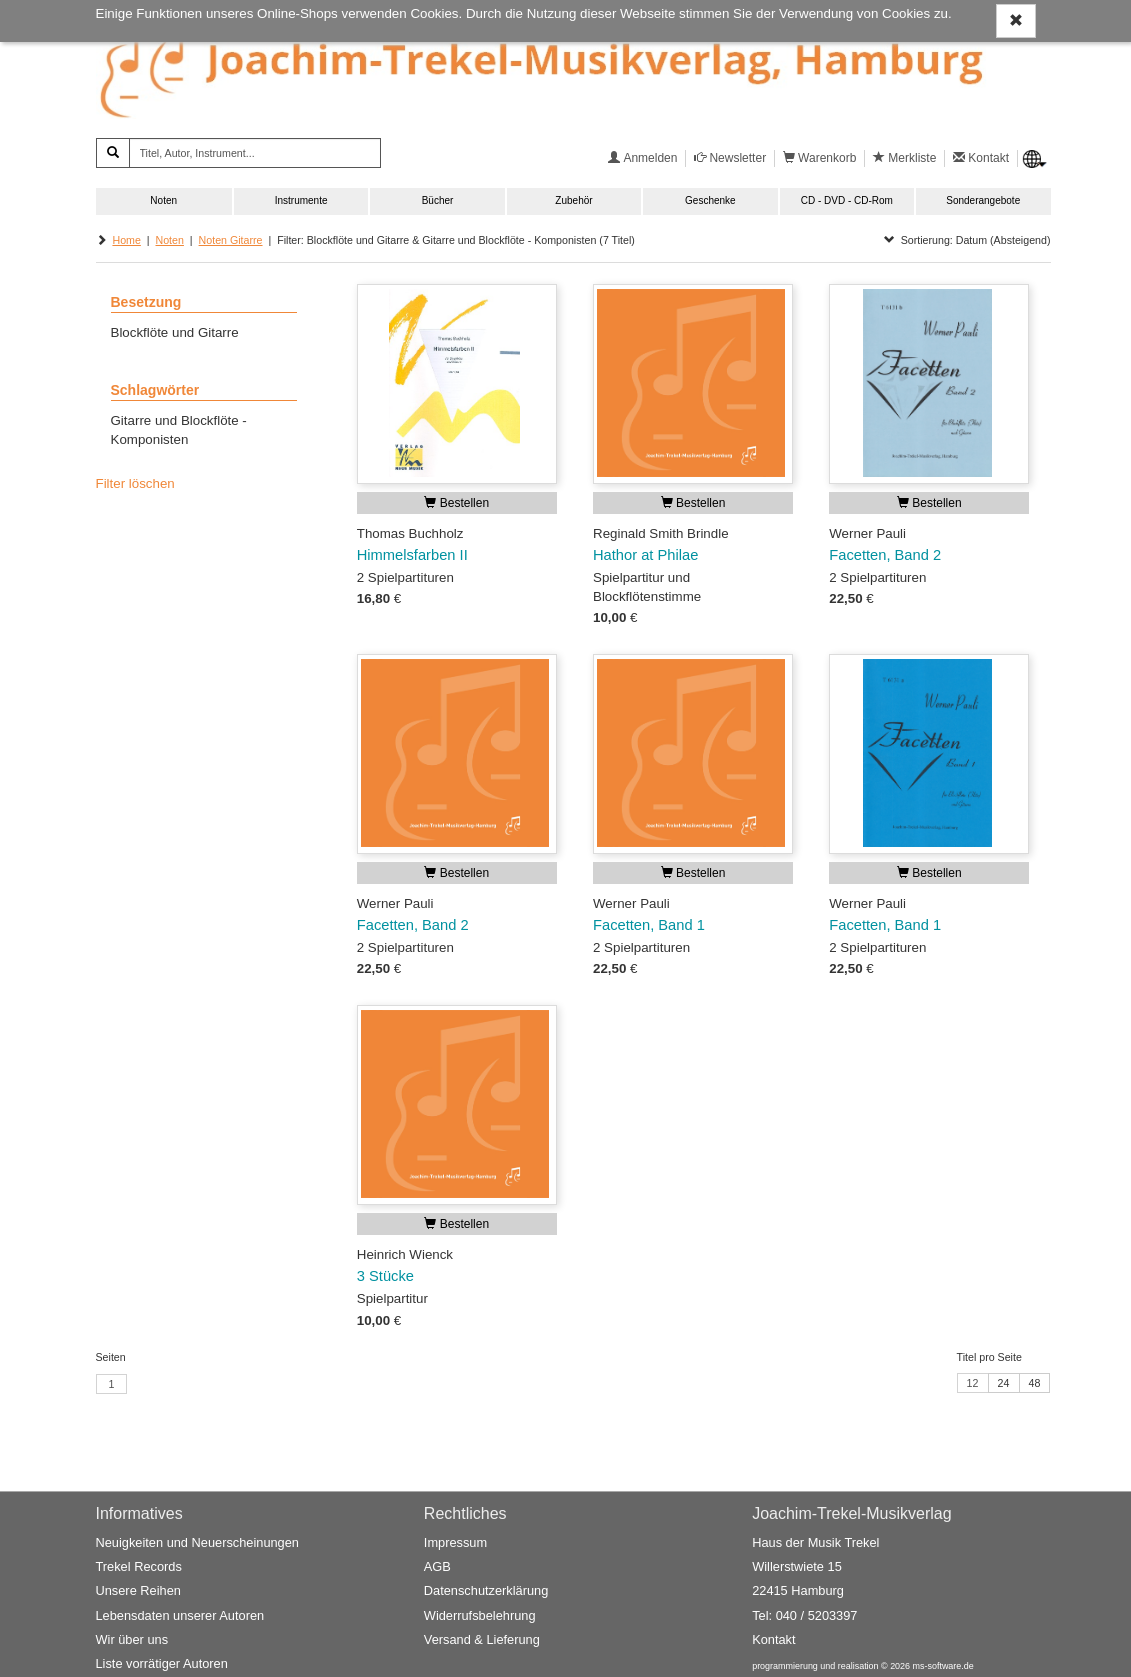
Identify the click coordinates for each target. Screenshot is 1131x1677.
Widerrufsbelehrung (480, 1615)
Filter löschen (135, 483)
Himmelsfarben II (412, 555)
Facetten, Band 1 (649, 925)
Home (126, 240)
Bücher (438, 200)
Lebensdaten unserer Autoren (180, 1615)
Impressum (455, 1542)
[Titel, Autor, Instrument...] (255, 153)
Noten (163, 200)
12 (973, 1383)
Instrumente (301, 200)
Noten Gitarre (231, 240)
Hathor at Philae (645, 555)
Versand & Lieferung (482, 1639)
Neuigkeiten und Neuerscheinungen (197, 1542)
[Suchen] (113, 153)
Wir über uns (132, 1639)
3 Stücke (385, 1276)
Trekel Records (139, 1567)
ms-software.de (943, 1667)
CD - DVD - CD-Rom (847, 200)
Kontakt (773, 1639)
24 (1004, 1383)
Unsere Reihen (138, 1591)
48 (1035, 1383)
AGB (437, 1567)
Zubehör (573, 200)
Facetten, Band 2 (885, 555)
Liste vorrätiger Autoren (162, 1664)
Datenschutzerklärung (486, 1591)
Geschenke (710, 200)
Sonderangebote (983, 200)
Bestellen (456, 503)
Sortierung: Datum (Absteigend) (967, 240)
